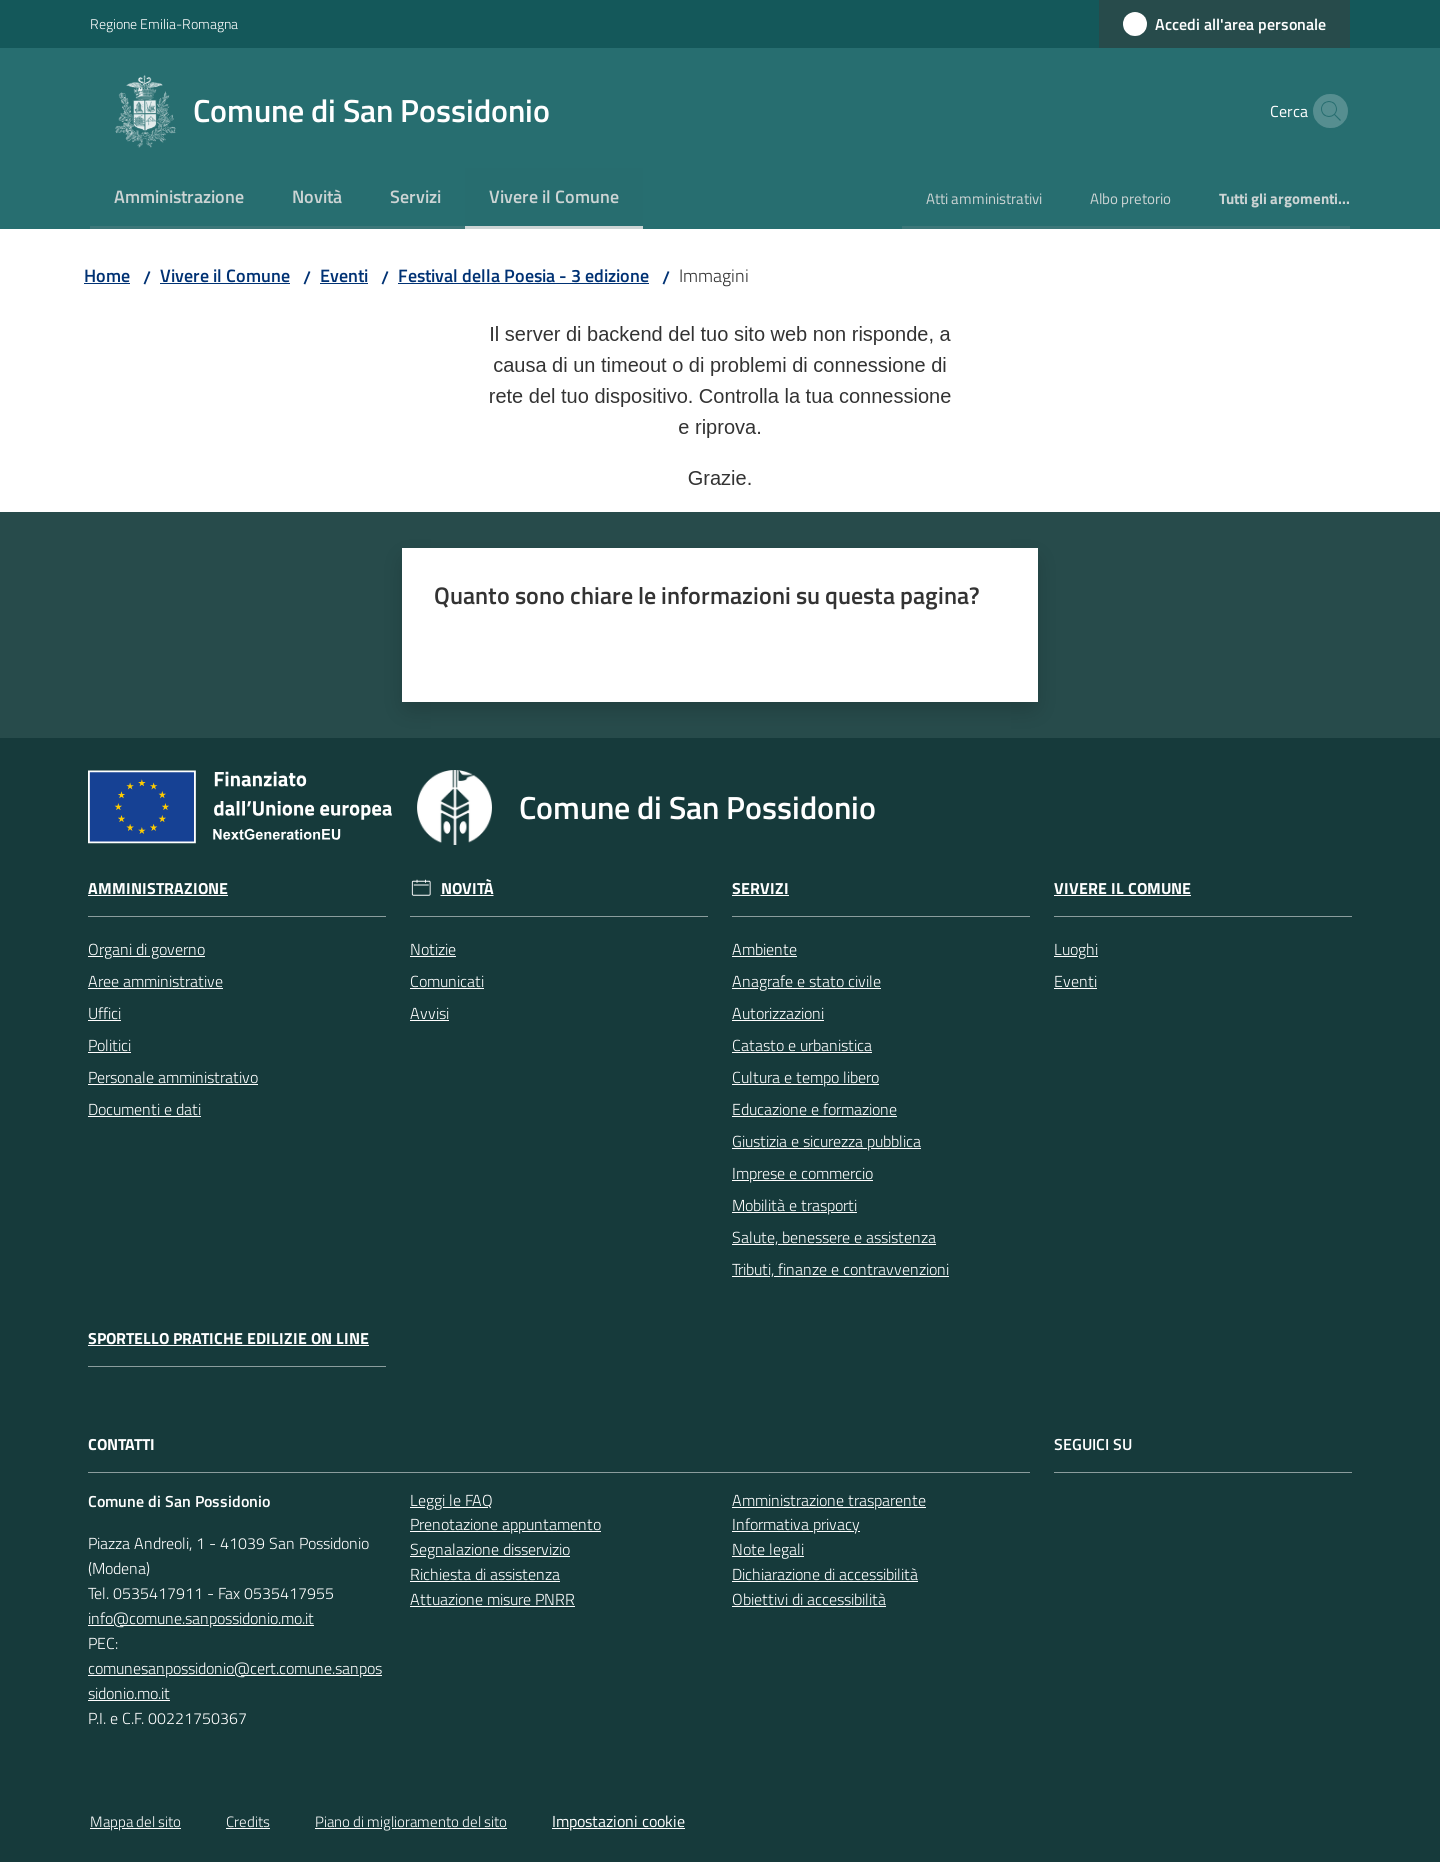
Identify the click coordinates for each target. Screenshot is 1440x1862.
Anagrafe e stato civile (806, 981)
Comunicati (447, 981)
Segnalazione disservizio (490, 1549)
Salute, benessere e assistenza (834, 1237)
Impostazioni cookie (618, 1821)
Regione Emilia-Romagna (164, 23)
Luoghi (1076, 949)
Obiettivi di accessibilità (809, 1599)
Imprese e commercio (802, 1173)
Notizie (433, 949)
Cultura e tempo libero (805, 1077)
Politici (109, 1045)
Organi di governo (146, 949)
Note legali (768, 1549)
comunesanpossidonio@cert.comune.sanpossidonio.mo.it (235, 1680)
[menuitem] (179, 198)
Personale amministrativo (173, 1077)
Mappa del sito (135, 1821)
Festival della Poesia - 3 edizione (523, 275)
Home (107, 275)
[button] (1326, 111)
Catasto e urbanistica (802, 1045)
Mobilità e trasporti (794, 1205)
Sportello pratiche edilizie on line (228, 1338)
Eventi (344, 275)
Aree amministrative (155, 981)
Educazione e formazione (814, 1109)
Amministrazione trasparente (829, 1500)
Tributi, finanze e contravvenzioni (840, 1269)
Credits (248, 1821)
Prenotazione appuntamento (505, 1524)
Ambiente (764, 949)
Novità (467, 888)
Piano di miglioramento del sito (411, 1821)
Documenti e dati (144, 1109)
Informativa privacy (796, 1524)
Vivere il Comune (225, 275)
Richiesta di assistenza (485, 1574)
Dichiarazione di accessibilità (825, 1574)
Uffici (104, 1013)
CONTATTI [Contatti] (121, 1444)
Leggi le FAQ (451, 1500)
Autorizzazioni (778, 1013)
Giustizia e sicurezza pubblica (826, 1141)
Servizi (760, 888)
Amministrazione (158, 888)
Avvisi (429, 1013)
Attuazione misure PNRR (492, 1599)
